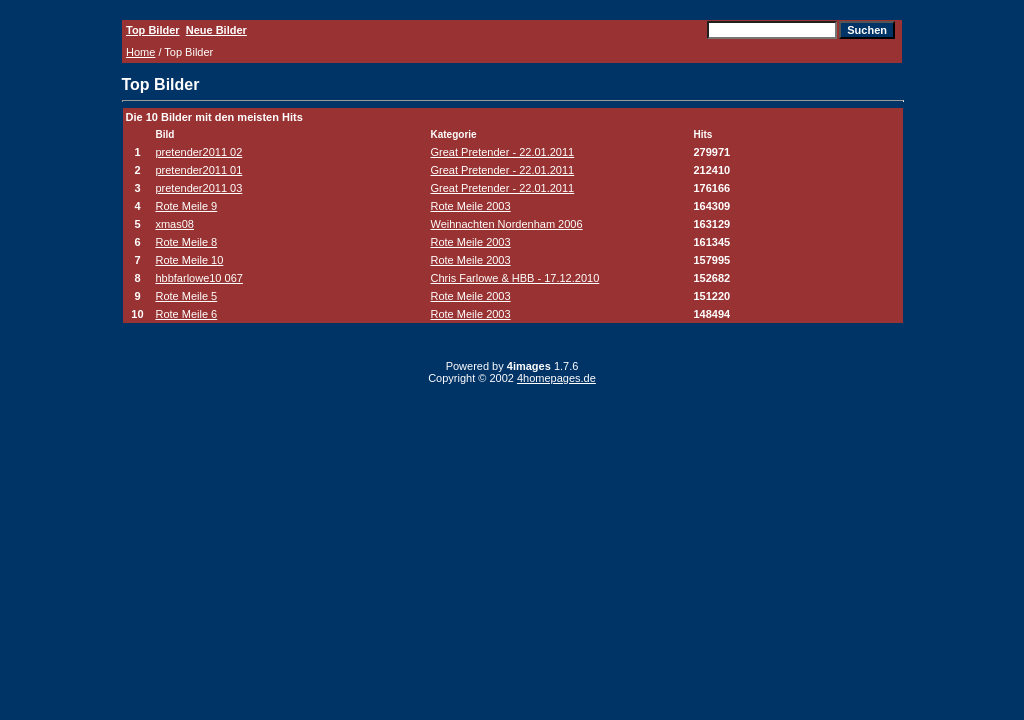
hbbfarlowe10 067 (198, 278)
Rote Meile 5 (186, 296)
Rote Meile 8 (186, 242)
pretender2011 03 (198, 188)
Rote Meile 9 (186, 206)
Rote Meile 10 (189, 260)
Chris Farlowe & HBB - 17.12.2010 (515, 278)
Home (140, 52)
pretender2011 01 (198, 170)
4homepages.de (556, 378)
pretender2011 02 (198, 152)
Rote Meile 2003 (471, 206)
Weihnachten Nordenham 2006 (507, 224)
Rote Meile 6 (186, 314)
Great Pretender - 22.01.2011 (503, 152)
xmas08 (174, 224)
